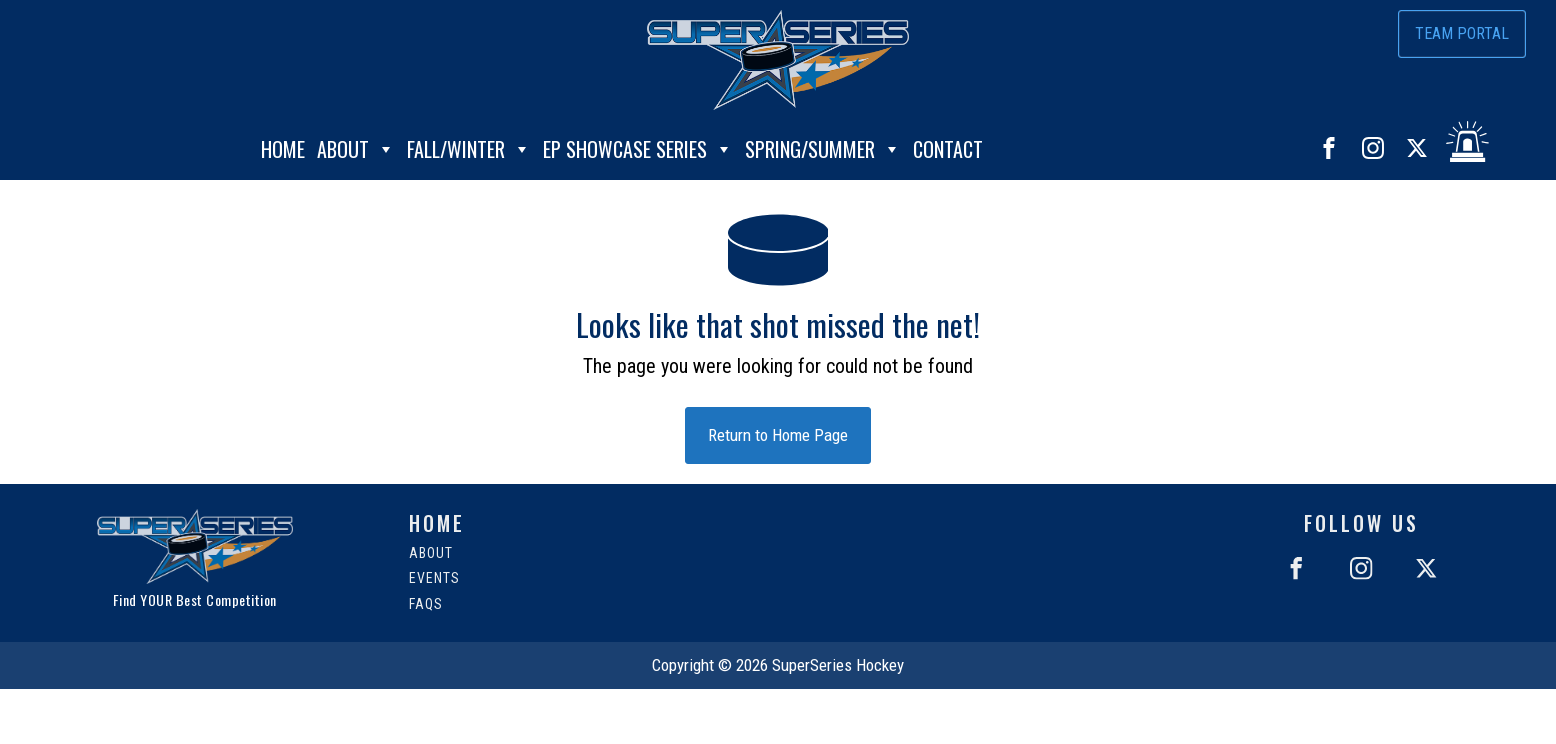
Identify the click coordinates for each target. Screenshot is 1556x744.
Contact (948, 145)
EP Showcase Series (638, 145)
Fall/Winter (469, 145)
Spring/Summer (823, 145)
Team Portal (1462, 33)
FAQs (426, 604)
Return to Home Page (778, 435)
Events (434, 578)
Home (283, 145)
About (356, 145)
